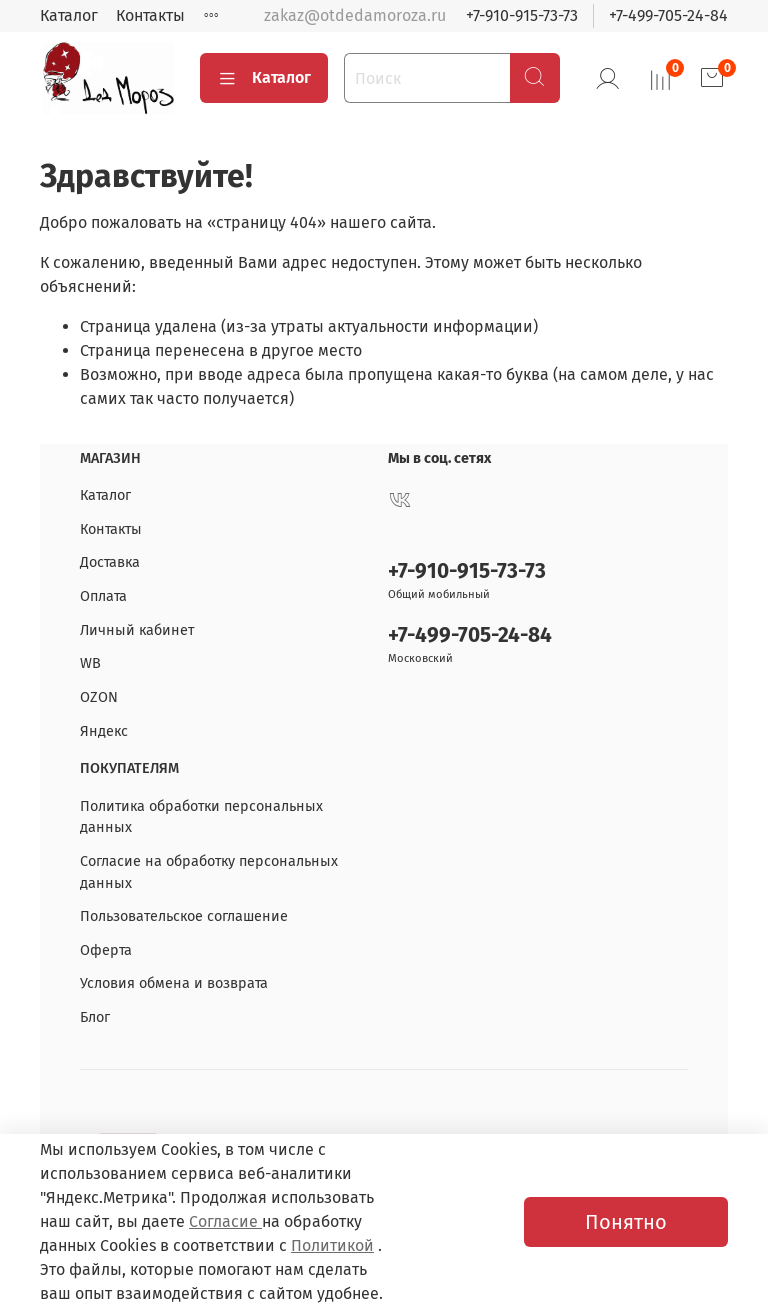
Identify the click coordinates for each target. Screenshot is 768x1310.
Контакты (150, 15)
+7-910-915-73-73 (522, 15)
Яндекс (104, 731)
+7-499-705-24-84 (668, 15)
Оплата (103, 596)
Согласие (225, 1221)
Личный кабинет (137, 630)
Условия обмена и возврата (174, 983)
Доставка (110, 562)
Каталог (69, 15)
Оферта (106, 950)
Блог (95, 1017)
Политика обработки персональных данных (201, 817)
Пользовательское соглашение (184, 916)
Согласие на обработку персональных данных (209, 872)
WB (90, 663)
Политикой (332, 1245)
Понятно (626, 1222)
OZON (99, 697)
